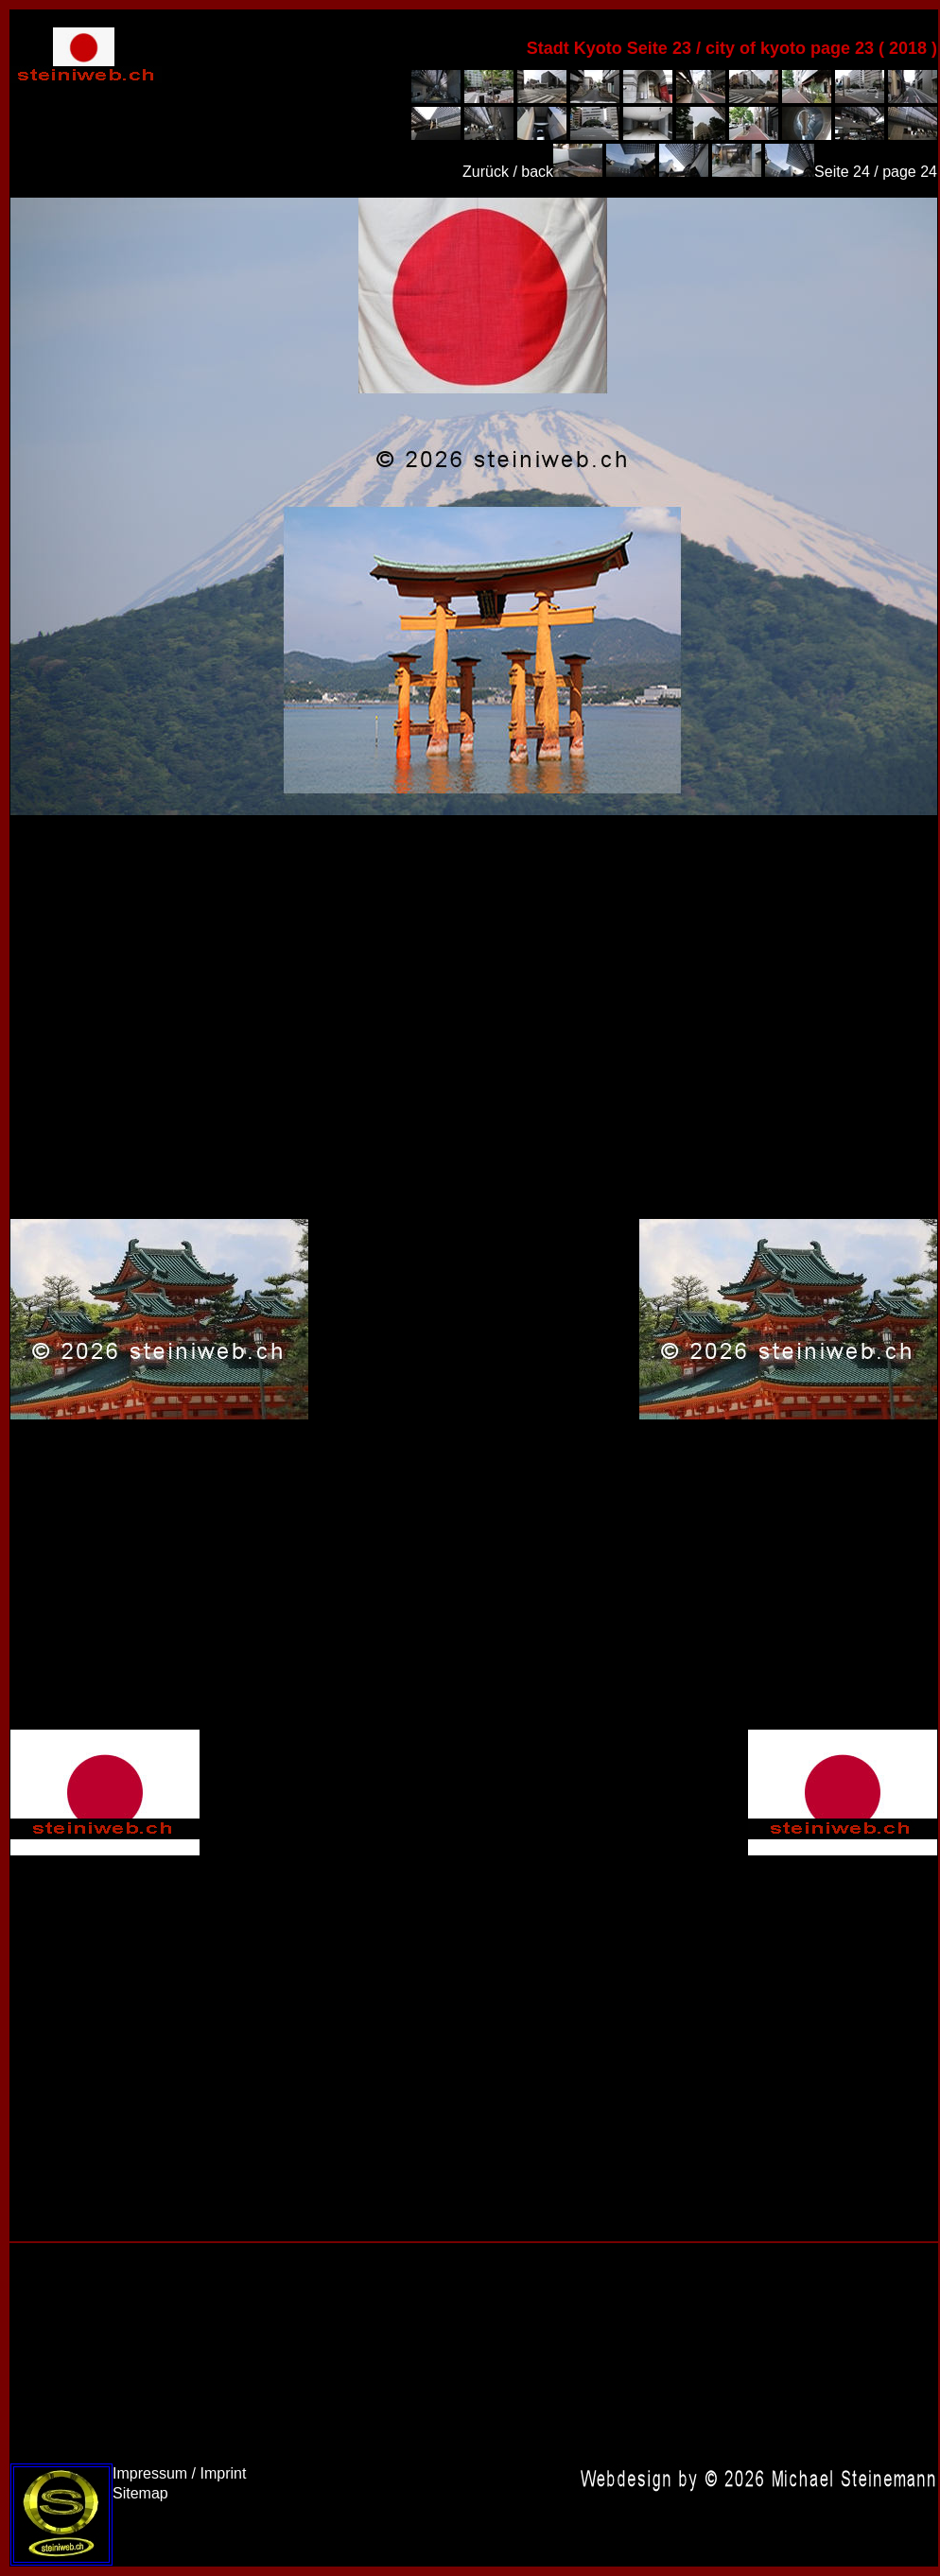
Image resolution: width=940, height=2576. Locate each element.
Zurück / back (507, 172)
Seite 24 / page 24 (875, 172)
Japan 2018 (473, 506)
